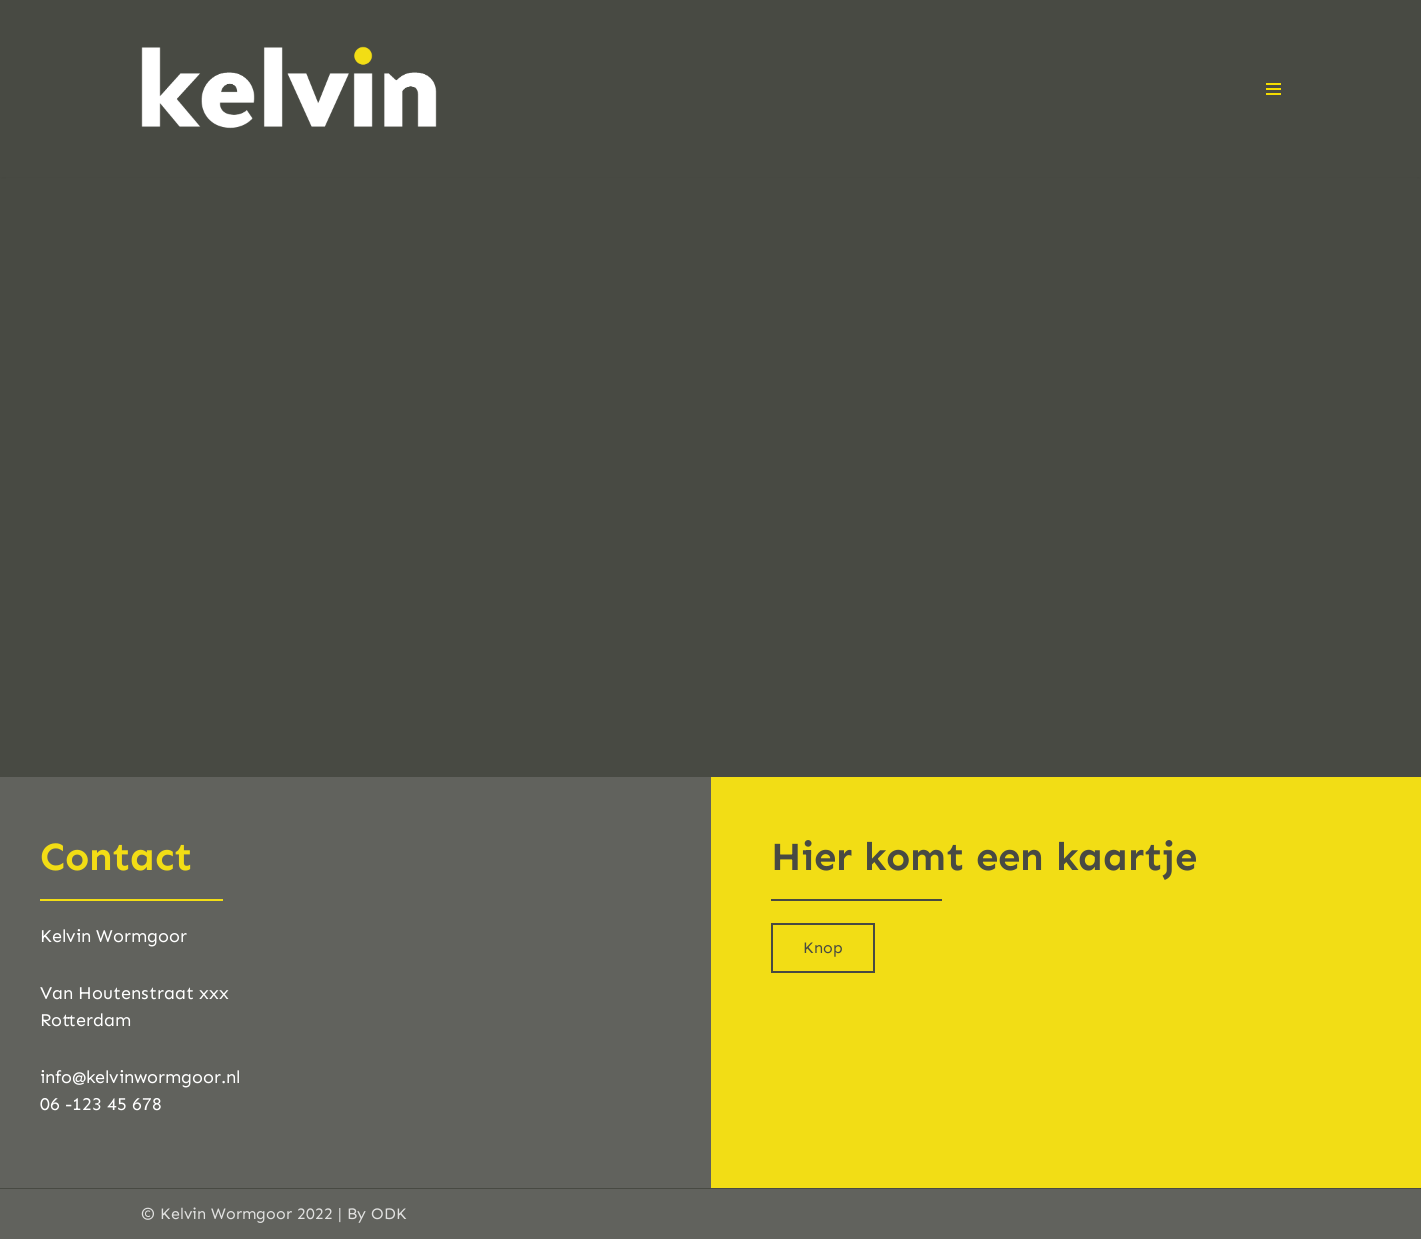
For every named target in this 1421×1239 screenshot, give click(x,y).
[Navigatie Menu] (1273, 89)
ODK (389, 1213)
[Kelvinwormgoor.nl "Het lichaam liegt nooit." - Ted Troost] (291, 88)
